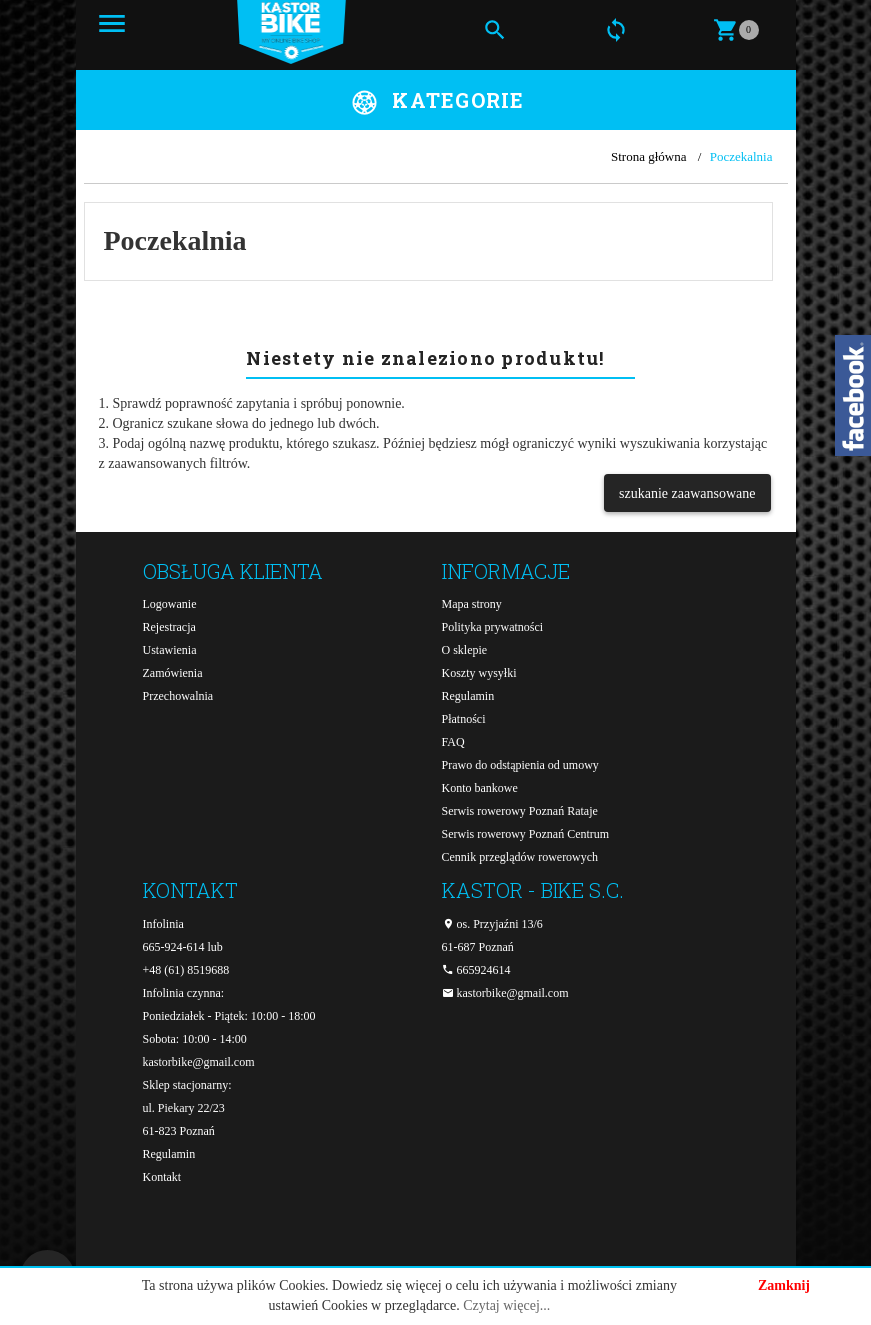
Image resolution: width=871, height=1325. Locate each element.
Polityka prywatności (493, 627)
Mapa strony (472, 604)
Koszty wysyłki (479, 673)
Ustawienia (170, 650)
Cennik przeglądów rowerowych (520, 857)
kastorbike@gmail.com (199, 1062)
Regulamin (468, 696)
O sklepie (465, 650)
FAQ (453, 742)
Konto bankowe (480, 788)
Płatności (464, 719)
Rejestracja (169, 627)
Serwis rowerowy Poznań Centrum (526, 834)
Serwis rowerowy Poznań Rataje (520, 811)
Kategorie (458, 100)
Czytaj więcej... (506, 1305)
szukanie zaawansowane (687, 493)
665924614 (476, 970)
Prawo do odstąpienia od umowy (520, 765)
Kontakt (162, 1177)
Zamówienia (173, 673)
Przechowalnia (178, 696)
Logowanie (170, 604)
